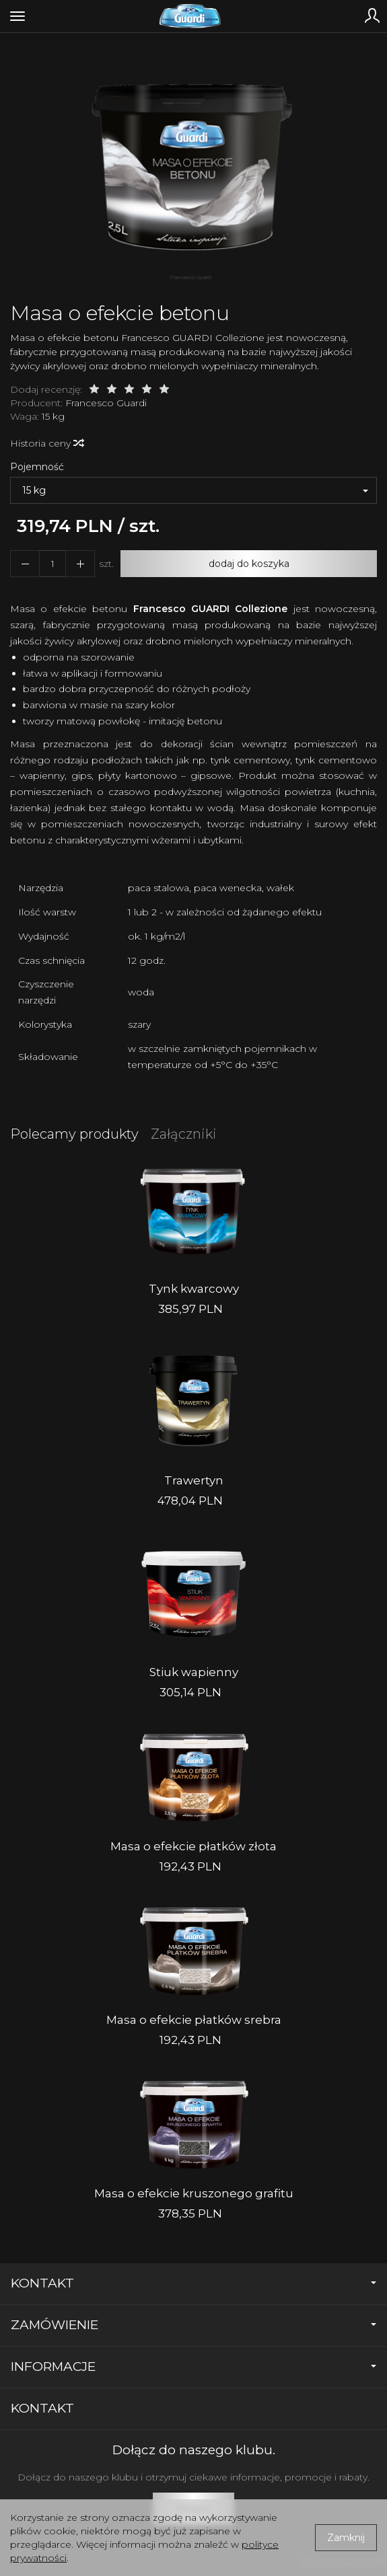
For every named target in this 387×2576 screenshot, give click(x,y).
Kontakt (193, 2283)
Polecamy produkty (74, 1134)
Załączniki (184, 1134)
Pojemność (37, 467)
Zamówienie (193, 2325)
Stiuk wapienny (193, 1672)
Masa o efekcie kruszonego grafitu (193, 2193)
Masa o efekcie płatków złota (193, 1846)
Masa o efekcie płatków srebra (193, 2019)
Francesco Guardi (106, 403)
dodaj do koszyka (249, 564)
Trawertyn (193, 1480)
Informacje (193, 2366)
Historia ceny (46, 443)
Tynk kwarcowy (194, 1288)
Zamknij (346, 2538)
